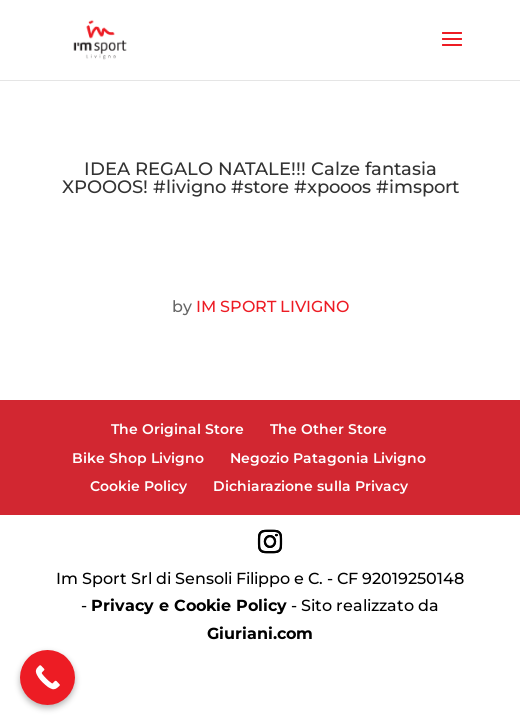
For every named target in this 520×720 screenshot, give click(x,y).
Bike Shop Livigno (138, 458)
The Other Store (328, 429)
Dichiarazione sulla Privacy (310, 486)
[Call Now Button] (47, 677)
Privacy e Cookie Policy (189, 605)
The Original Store (177, 429)
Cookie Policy (138, 486)
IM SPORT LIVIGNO (272, 306)
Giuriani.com (260, 633)
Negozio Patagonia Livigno (328, 458)
